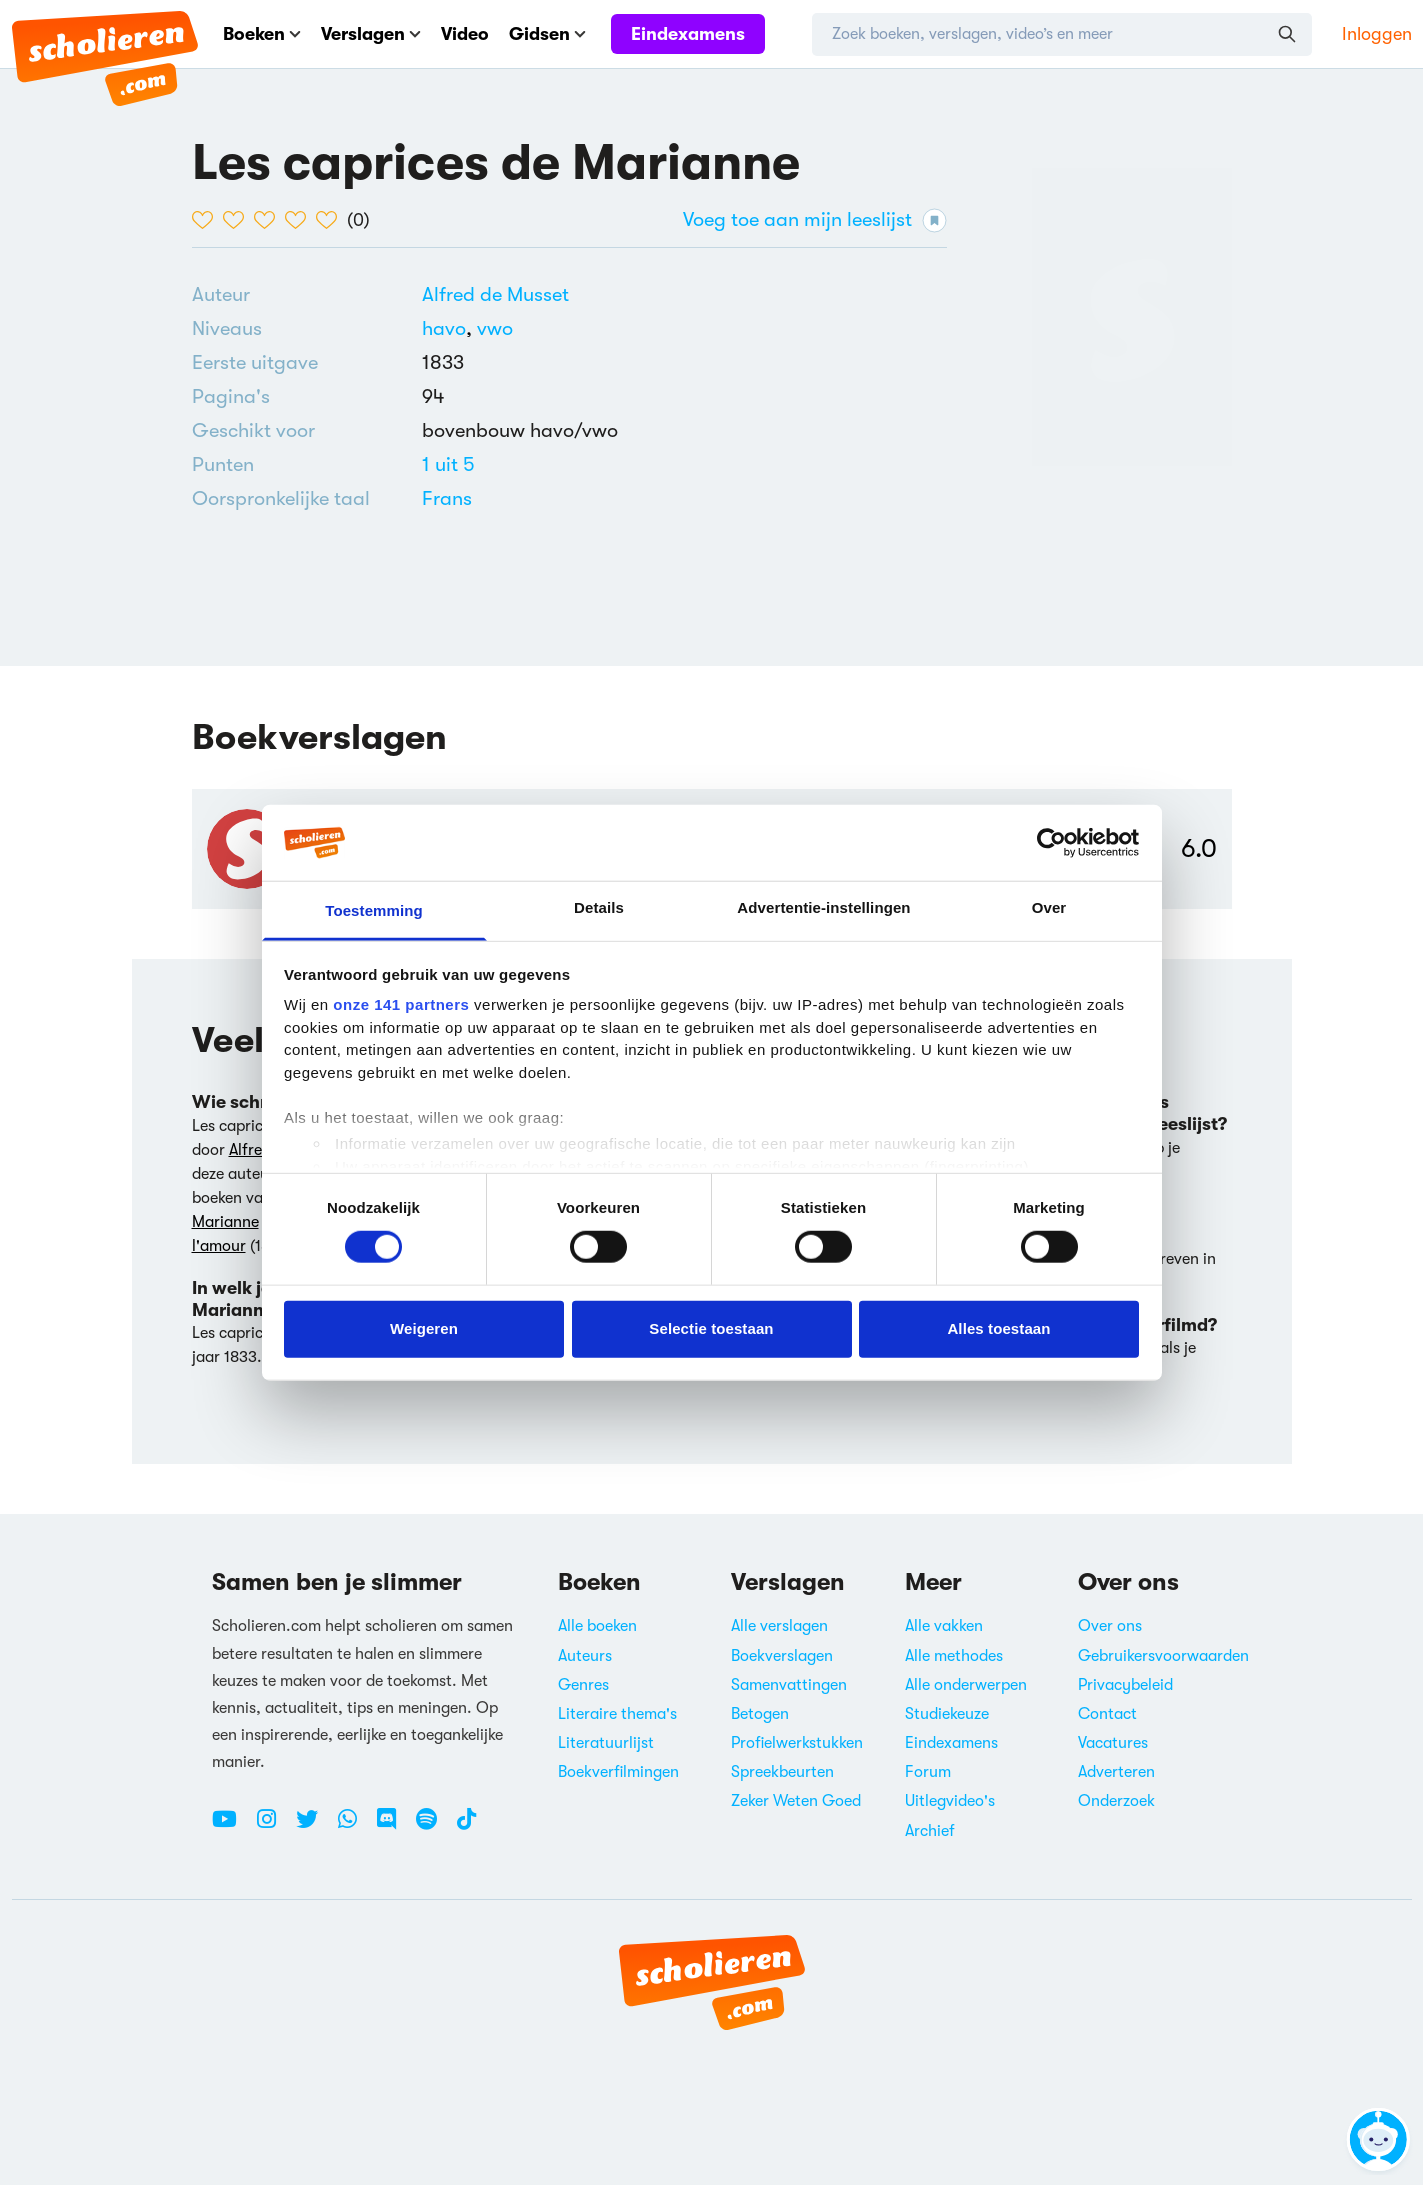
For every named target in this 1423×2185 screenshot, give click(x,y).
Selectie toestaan (711, 1328)
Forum (928, 1772)
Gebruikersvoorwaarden (1163, 1656)
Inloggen (1377, 34)
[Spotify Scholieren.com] (434, 1827)
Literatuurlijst (606, 1743)
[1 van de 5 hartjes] (207, 220)
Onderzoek (1116, 1801)
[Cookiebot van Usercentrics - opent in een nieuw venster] (1051, 843)
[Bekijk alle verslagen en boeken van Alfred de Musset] (495, 294)
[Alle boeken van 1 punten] (448, 464)
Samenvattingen (789, 1685)
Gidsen (547, 34)
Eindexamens (688, 34)
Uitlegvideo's (950, 1801)
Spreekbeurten (782, 1772)
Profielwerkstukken (797, 1743)
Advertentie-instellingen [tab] (823, 907)
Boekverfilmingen (618, 1772)
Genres (583, 1685)
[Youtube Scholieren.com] (232, 1827)
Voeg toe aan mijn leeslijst (815, 220)
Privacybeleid (1125, 1685)
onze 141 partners (401, 1004)
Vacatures (1113, 1743)
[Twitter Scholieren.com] (314, 1827)
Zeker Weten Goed (796, 1801)
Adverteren (1116, 1772)
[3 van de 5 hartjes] (269, 220)
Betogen (760, 1714)
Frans (447, 498)
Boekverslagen (782, 1656)
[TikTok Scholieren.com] (466, 1827)
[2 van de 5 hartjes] (238, 220)
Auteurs (585, 1656)
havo (449, 328)
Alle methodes (954, 1656)
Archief (930, 1831)
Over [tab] (1049, 907)
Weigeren (424, 1328)
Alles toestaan (998, 1328)
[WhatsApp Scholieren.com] (355, 1827)
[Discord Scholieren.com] (394, 1827)
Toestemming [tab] (374, 910)
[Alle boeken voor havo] (449, 328)
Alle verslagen (779, 1626)
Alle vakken (944, 1626)
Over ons (1110, 1626)
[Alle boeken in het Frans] (447, 498)
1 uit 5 (448, 464)
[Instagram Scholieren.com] (274, 1827)
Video (465, 34)
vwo (495, 328)
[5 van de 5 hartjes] (331, 220)
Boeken (262, 34)
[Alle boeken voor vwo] (495, 328)
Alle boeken (597, 1626)
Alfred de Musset (495, 294)
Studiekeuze (947, 1714)
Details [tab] (599, 907)
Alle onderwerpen (966, 1685)
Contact (1107, 1714)
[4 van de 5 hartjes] (300, 220)
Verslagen (371, 34)
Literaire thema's (617, 1714)
